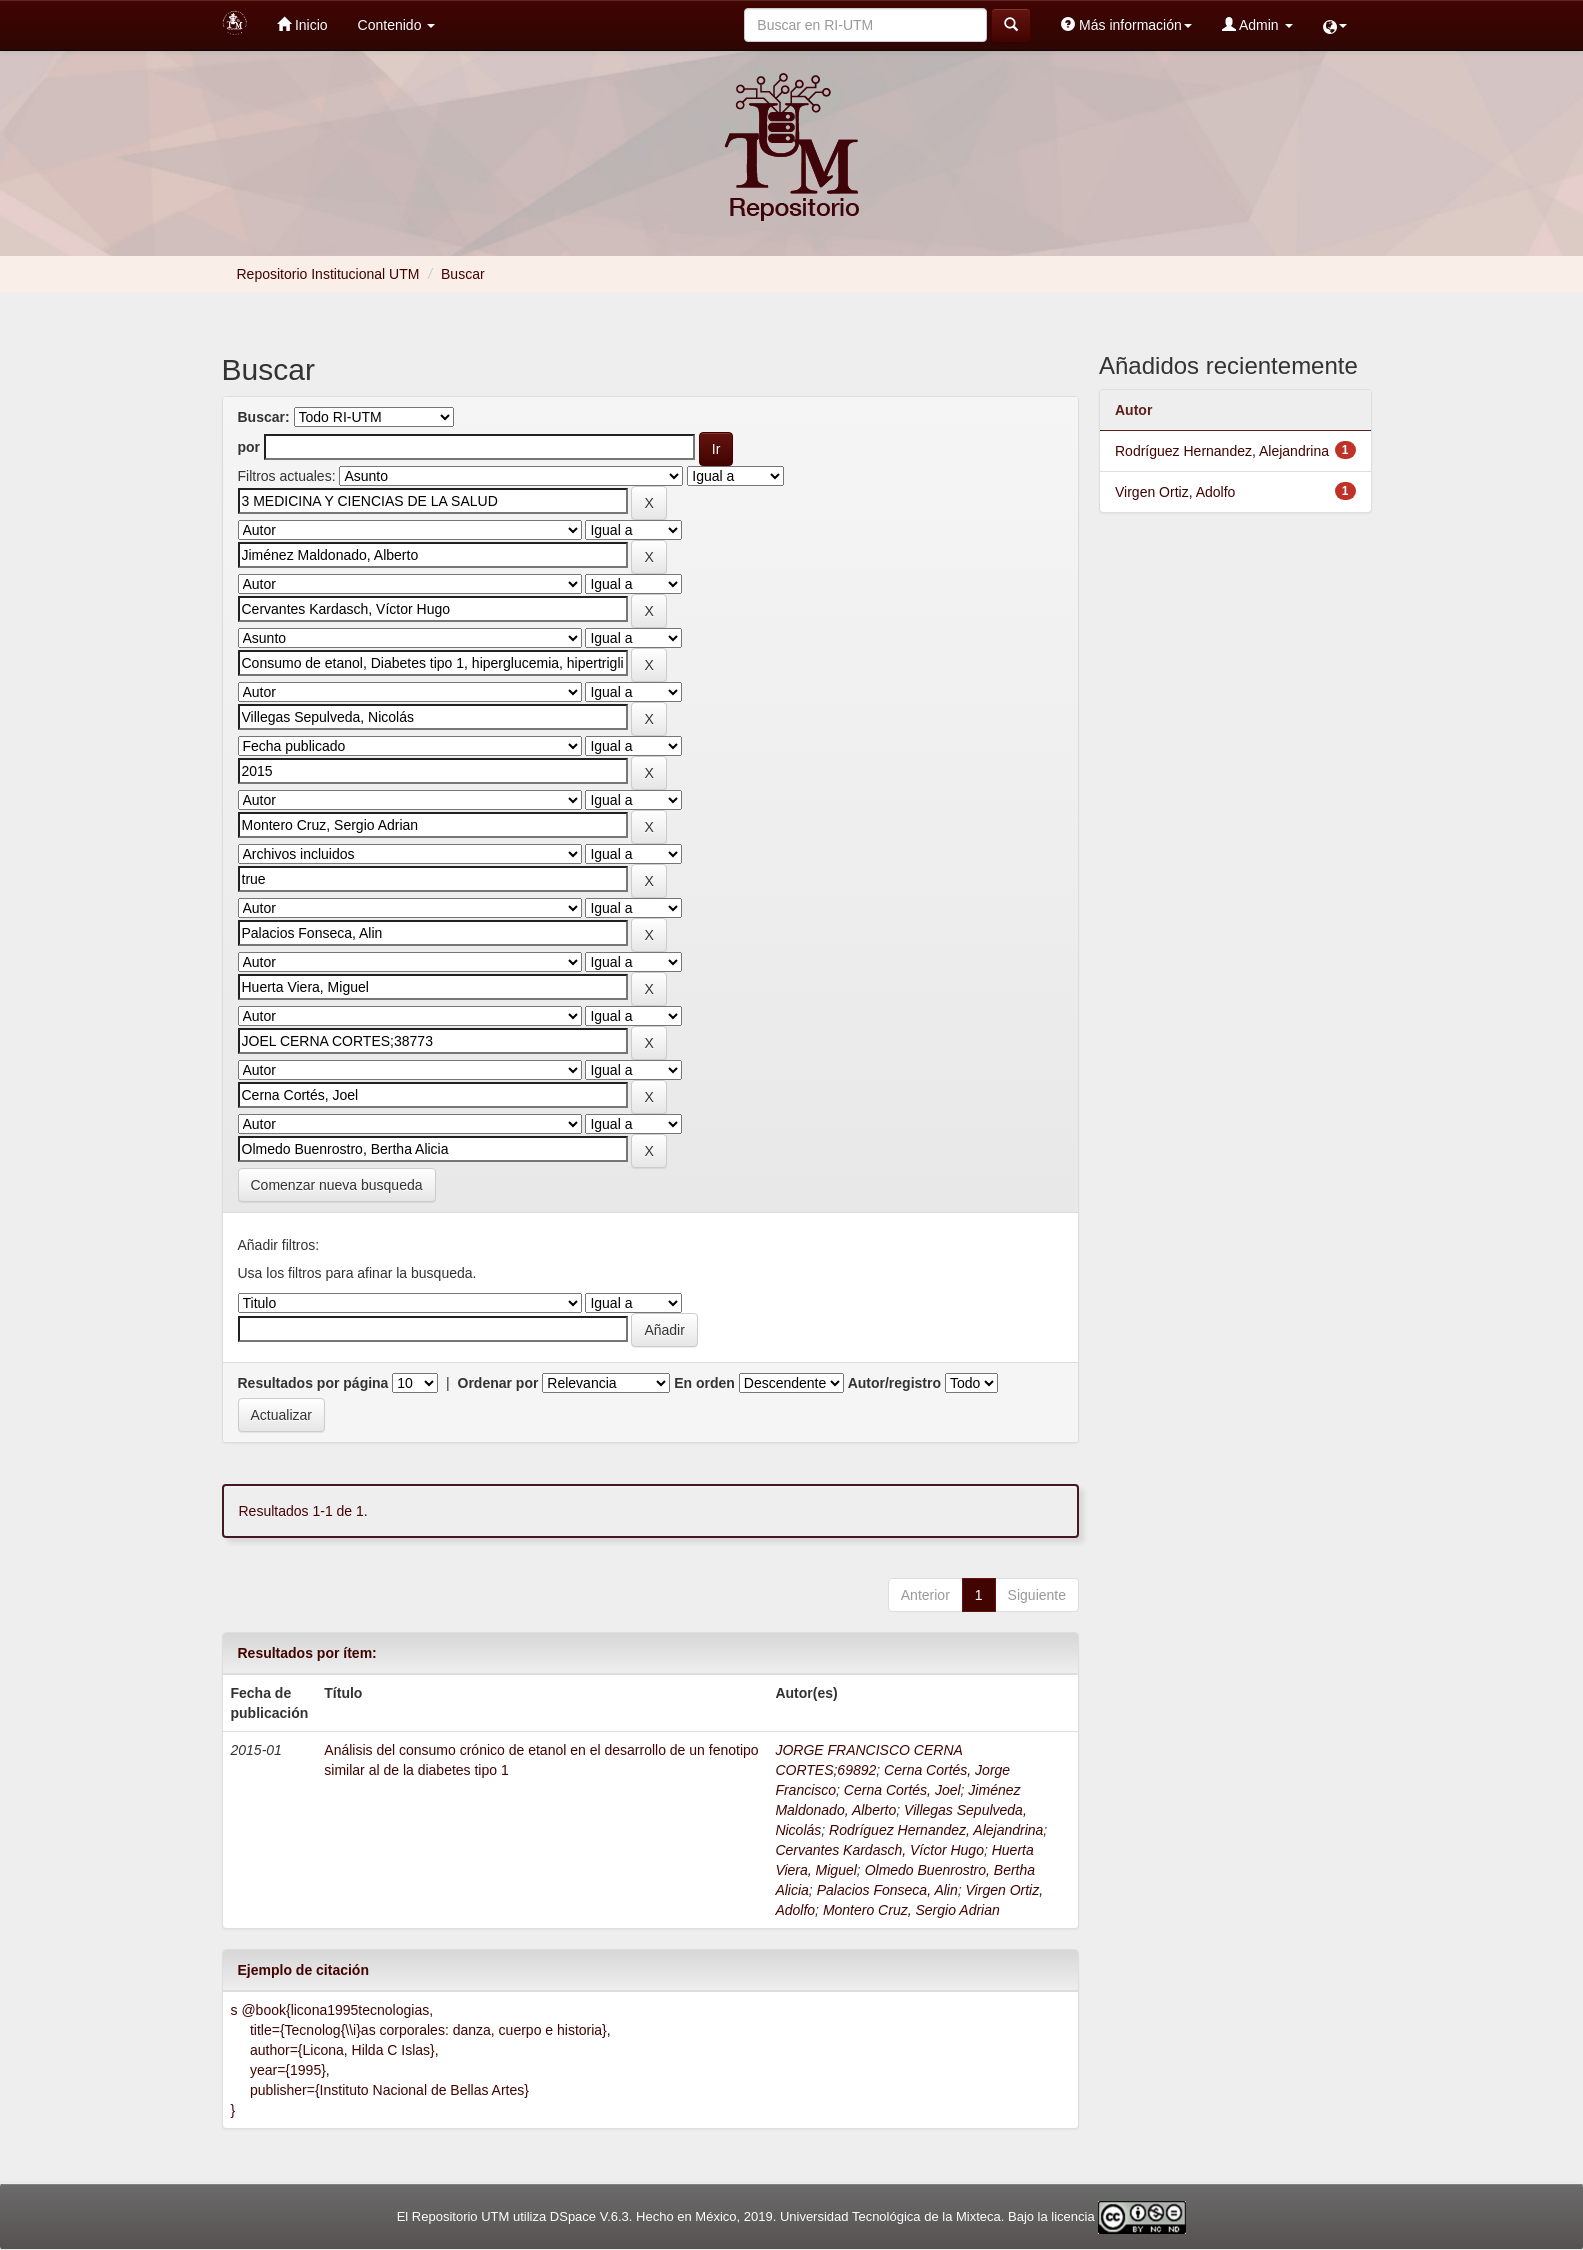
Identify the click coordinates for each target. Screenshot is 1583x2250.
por (249, 447)
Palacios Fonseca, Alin (887, 1890)
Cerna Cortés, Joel (902, 1790)
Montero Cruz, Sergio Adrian (911, 1910)
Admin (1257, 24)
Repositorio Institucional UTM (328, 274)
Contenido (397, 25)
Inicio (302, 24)
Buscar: (264, 417)
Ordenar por (498, 1383)
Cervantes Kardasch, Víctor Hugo (879, 1850)
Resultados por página (313, 1383)
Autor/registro (894, 1383)
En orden (704, 1383)
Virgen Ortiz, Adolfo (1175, 492)
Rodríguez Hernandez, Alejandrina (936, 1830)
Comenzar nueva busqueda (337, 1185)
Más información (1126, 24)
